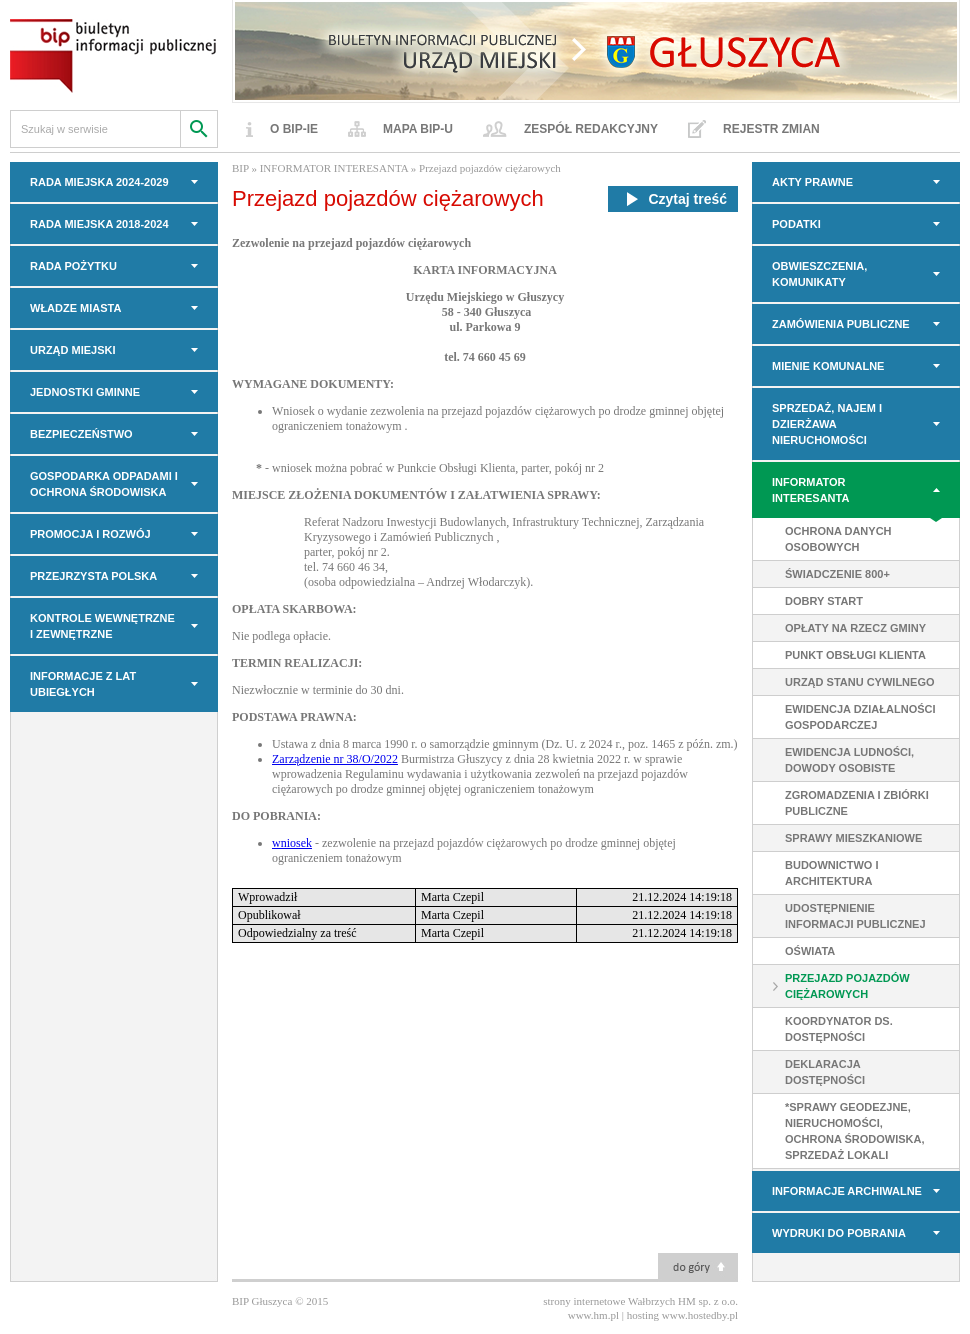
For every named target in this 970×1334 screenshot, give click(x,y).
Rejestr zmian (771, 129)
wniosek (292, 843)
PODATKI (796, 224)
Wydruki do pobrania (839, 1233)
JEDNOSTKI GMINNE (85, 392)
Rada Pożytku (73, 266)
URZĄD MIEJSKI (73, 350)
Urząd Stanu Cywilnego (860, 682)
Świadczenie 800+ (837, 574)
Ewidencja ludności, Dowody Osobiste (849, 760)
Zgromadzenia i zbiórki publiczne (857, 803)
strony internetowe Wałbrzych (609, 1301)
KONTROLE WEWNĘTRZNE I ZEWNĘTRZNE (102, 626)
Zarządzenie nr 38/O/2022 (335, 759)
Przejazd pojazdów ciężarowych (847, 986)
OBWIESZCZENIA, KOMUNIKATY (819, 274)
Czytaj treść (673, 199)
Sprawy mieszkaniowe (853, 838)
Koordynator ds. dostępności (839, 1029)
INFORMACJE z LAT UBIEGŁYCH (83, 684)
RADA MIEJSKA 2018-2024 (99, 224)
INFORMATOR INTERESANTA (810, 490)
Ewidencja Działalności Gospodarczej (860, 717)
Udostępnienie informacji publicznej (855, 916)
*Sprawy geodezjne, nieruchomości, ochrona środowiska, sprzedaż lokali (855, 1131)
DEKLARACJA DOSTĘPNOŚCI (825, 1072)
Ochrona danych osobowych (838, 539)
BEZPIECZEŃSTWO (81, 434)
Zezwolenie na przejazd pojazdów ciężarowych (351, 243)
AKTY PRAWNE (812, 182)
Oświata (810, 951)
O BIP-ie (294, 129)
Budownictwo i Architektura (831, 873)
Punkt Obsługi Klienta (855, 655)
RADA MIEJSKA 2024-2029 (99, 182)
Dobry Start (824, 601)
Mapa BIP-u (418, 129)
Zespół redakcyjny (591, 129)
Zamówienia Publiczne (841, 324)
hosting (643, 1315)
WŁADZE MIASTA (75, 308)
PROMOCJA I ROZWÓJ (90, 534)
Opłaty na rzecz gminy (855, 628)
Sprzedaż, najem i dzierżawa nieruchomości (827, 424)
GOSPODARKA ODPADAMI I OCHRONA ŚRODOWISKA (104, 484)
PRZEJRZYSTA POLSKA (93, 576)
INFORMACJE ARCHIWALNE (847, 1191)
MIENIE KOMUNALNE (828, 366)
